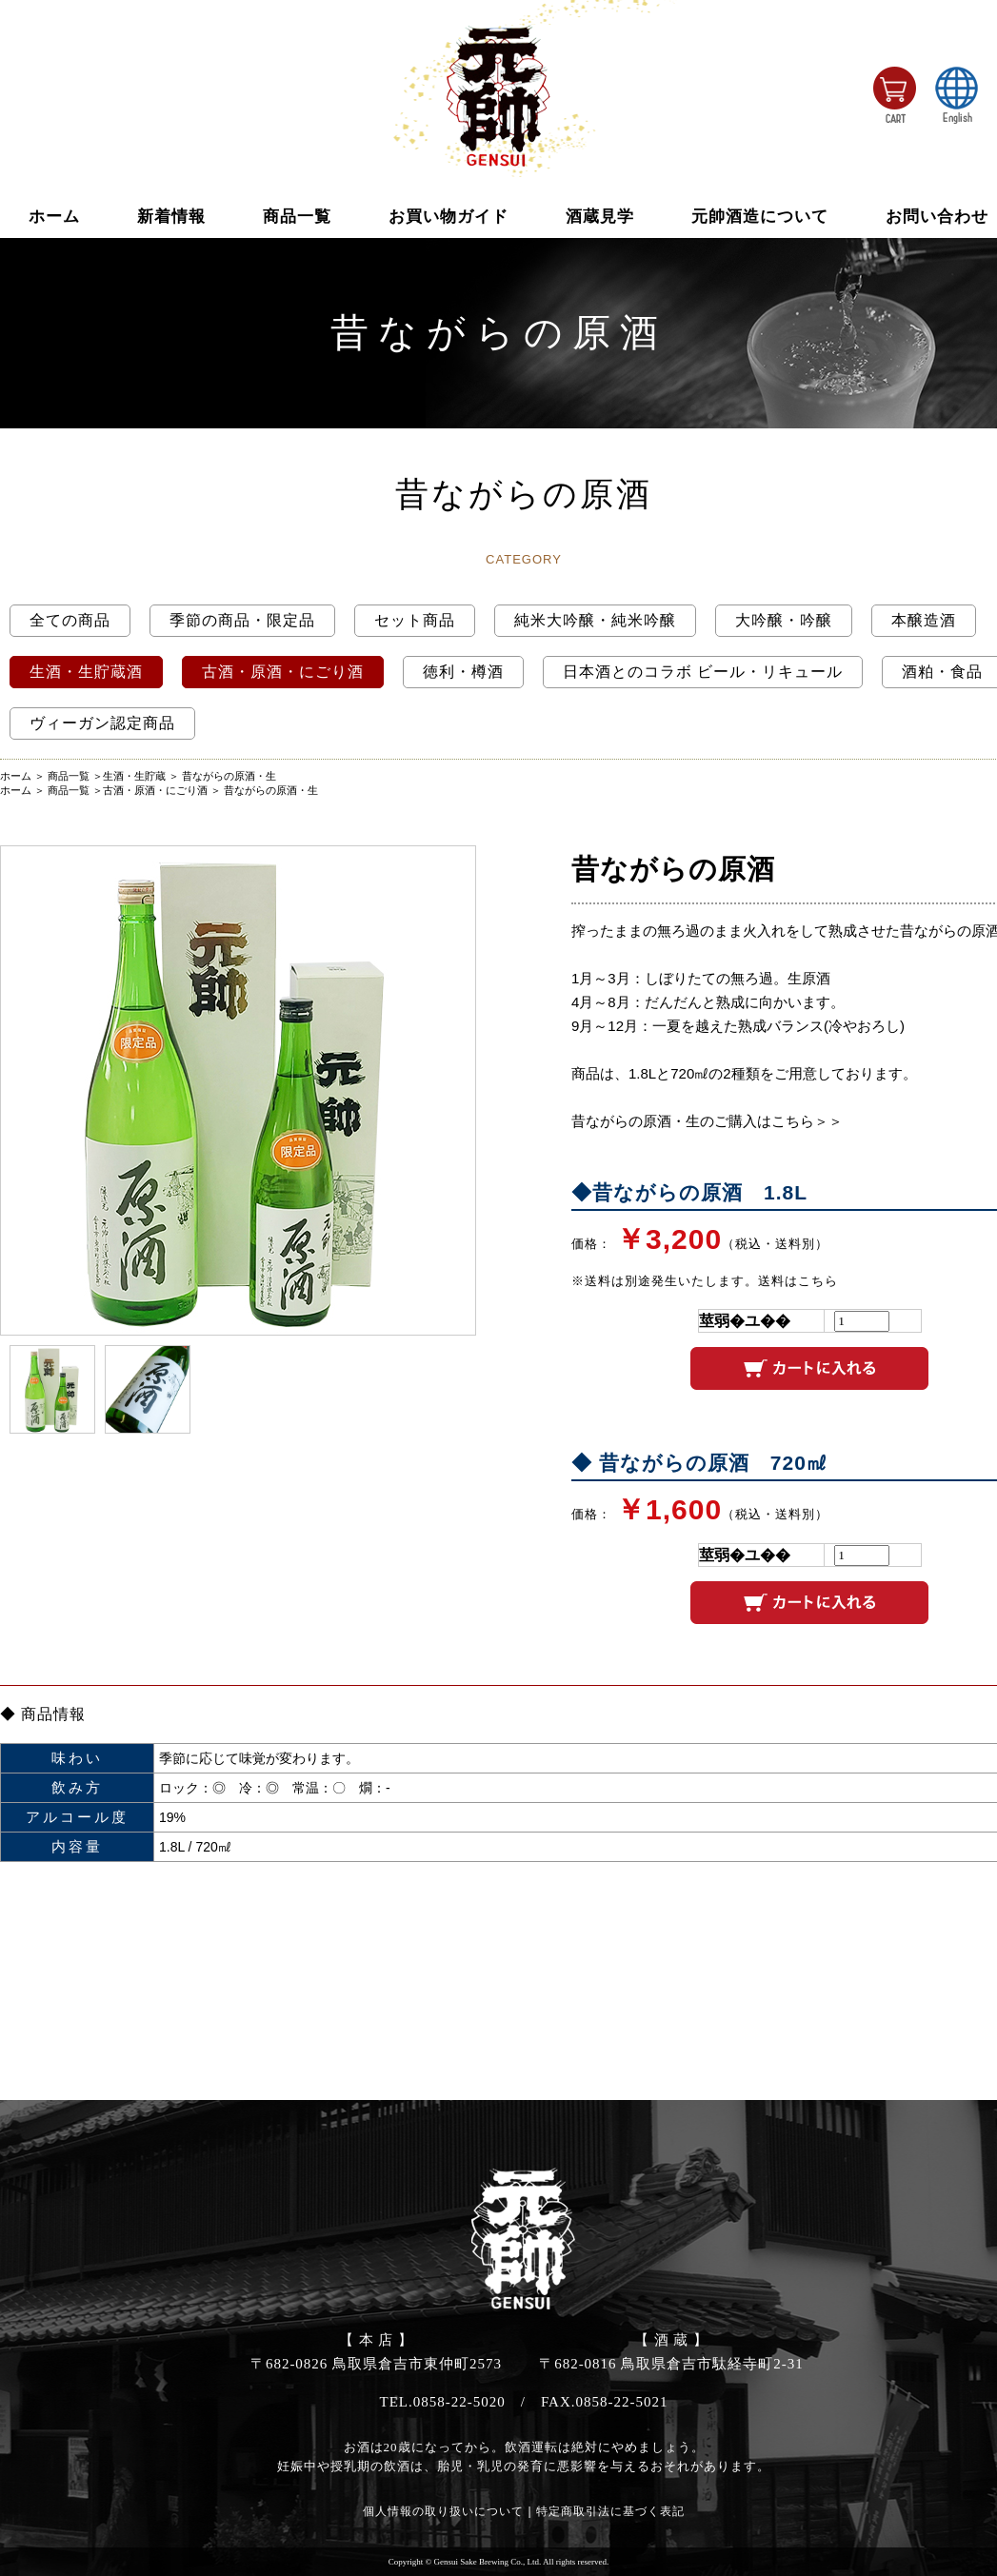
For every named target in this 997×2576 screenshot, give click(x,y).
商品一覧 (297, 217)
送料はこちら (798, 1281)
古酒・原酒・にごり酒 (155, 790)
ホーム (54, 217)
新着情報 (171, 217)
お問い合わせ (937, 217)
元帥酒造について (759, 217)
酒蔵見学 (600, 217)
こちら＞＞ (807, 1121)
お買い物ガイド (448, 217)
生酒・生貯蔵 (134, 776)
